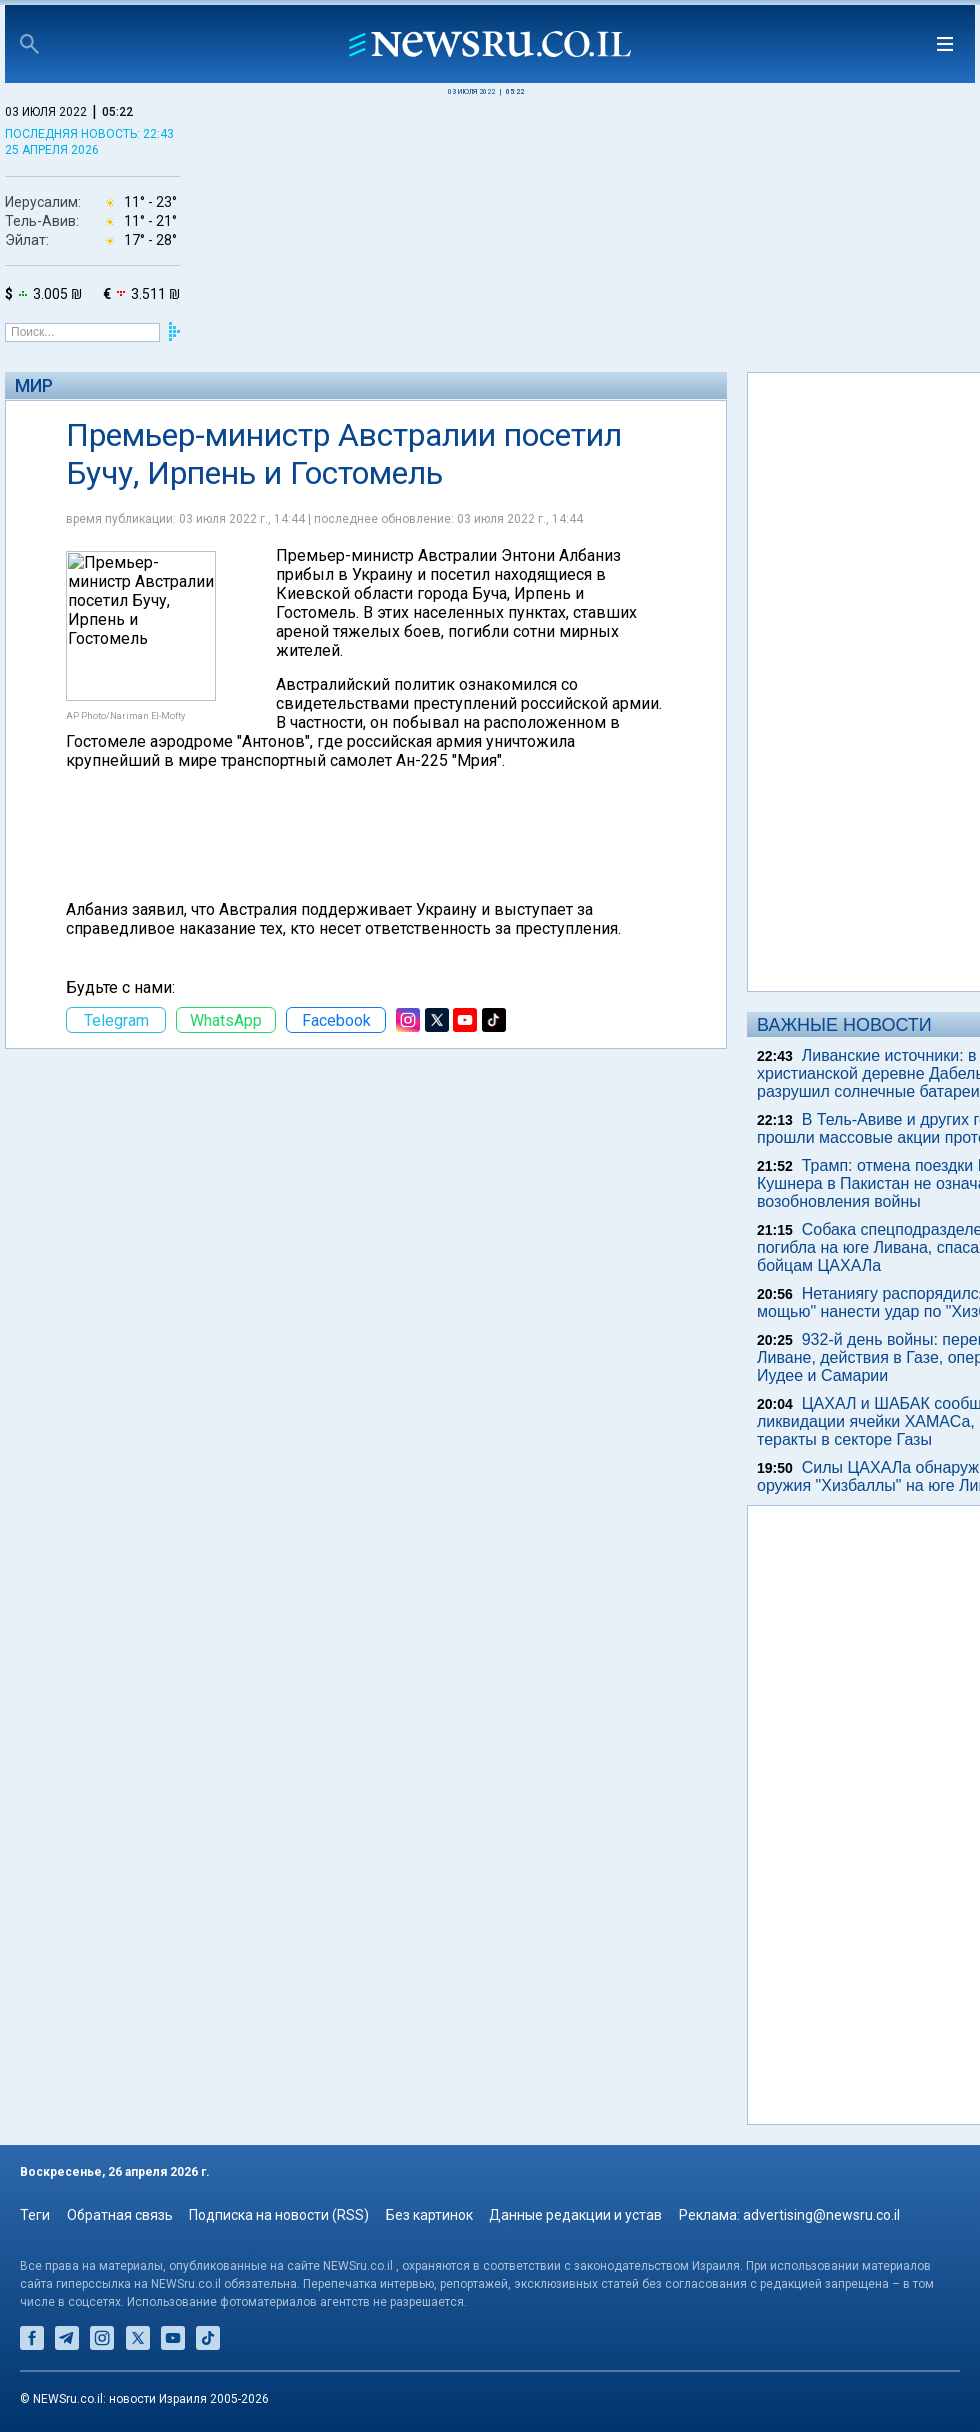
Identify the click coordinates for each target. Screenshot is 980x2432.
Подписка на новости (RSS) (279, 2215)
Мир (34, 385)
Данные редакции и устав (575, 2215)
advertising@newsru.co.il (821, 2215)
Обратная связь (120, 2215)
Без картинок (429, 2215)
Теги (35, 2215)
